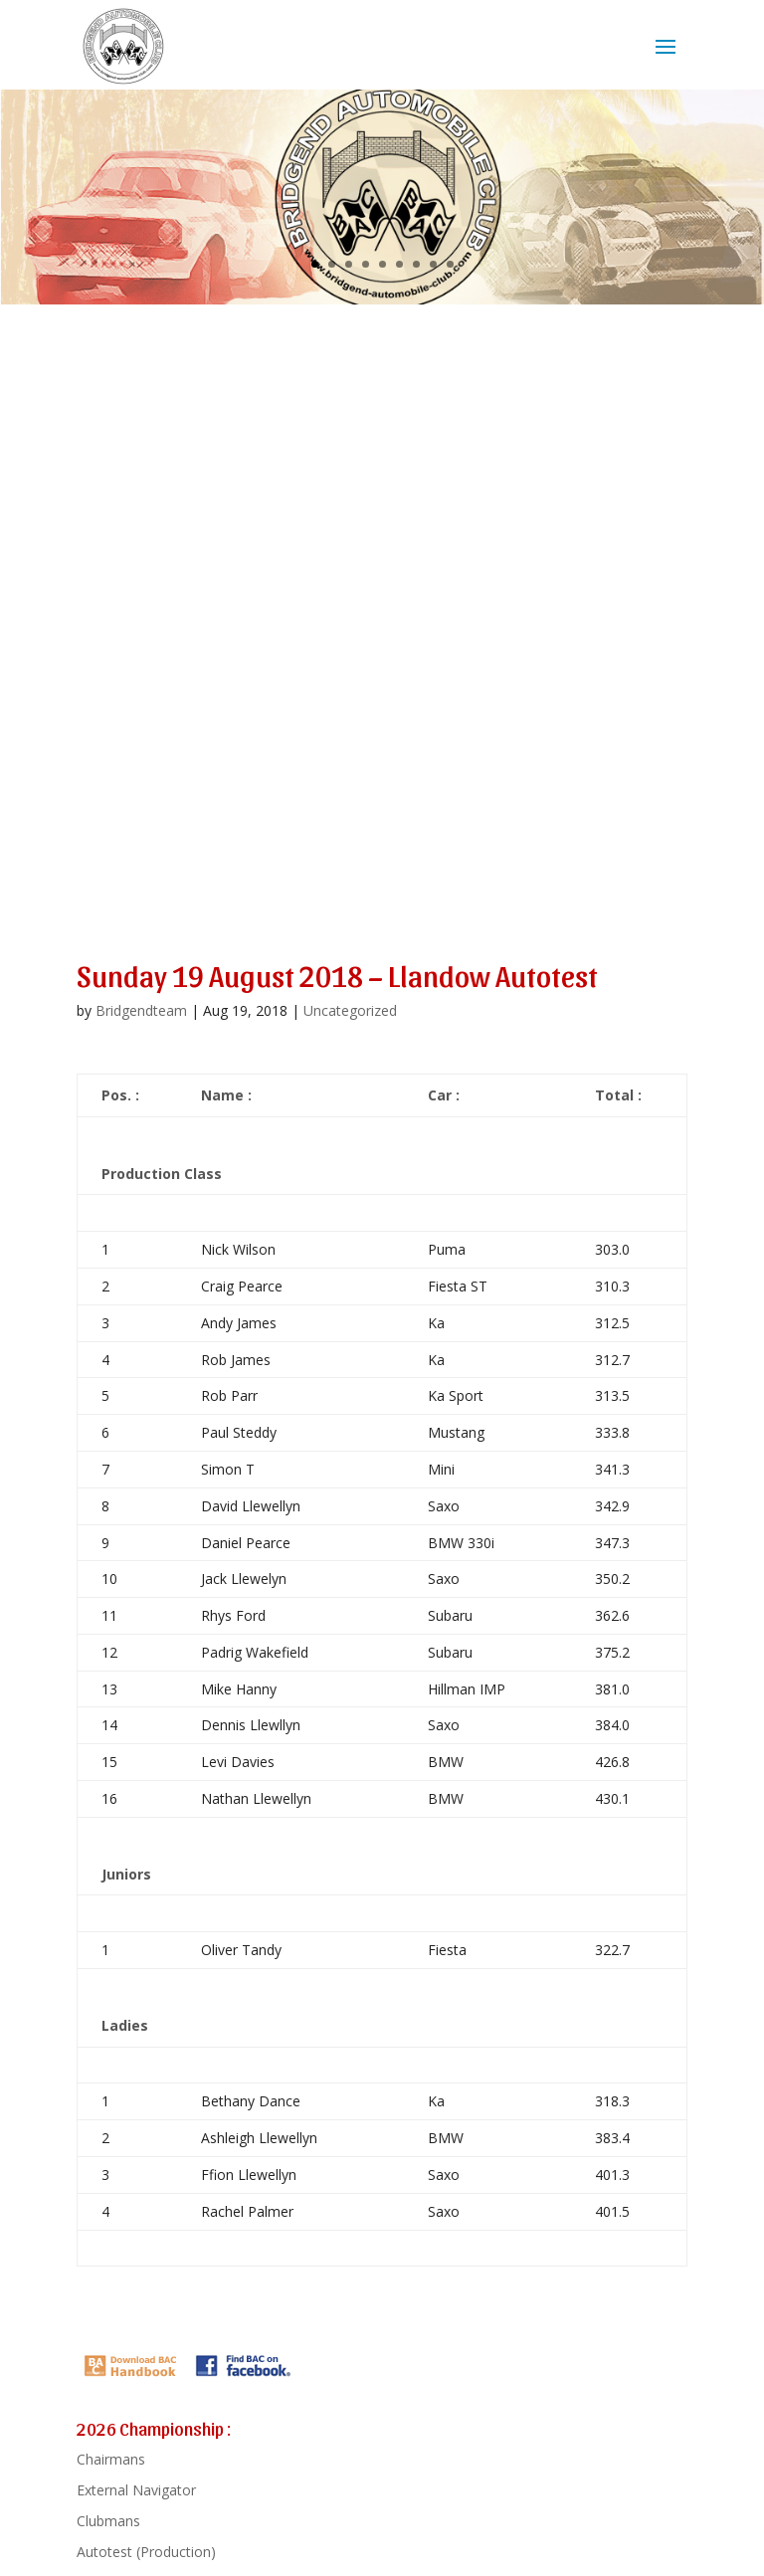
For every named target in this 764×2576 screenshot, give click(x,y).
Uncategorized (350, 1010)
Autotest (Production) (146, 2551)
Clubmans (108, 2520)
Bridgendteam (141, 1010)
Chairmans (111, 2459)
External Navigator (136, 2489)
